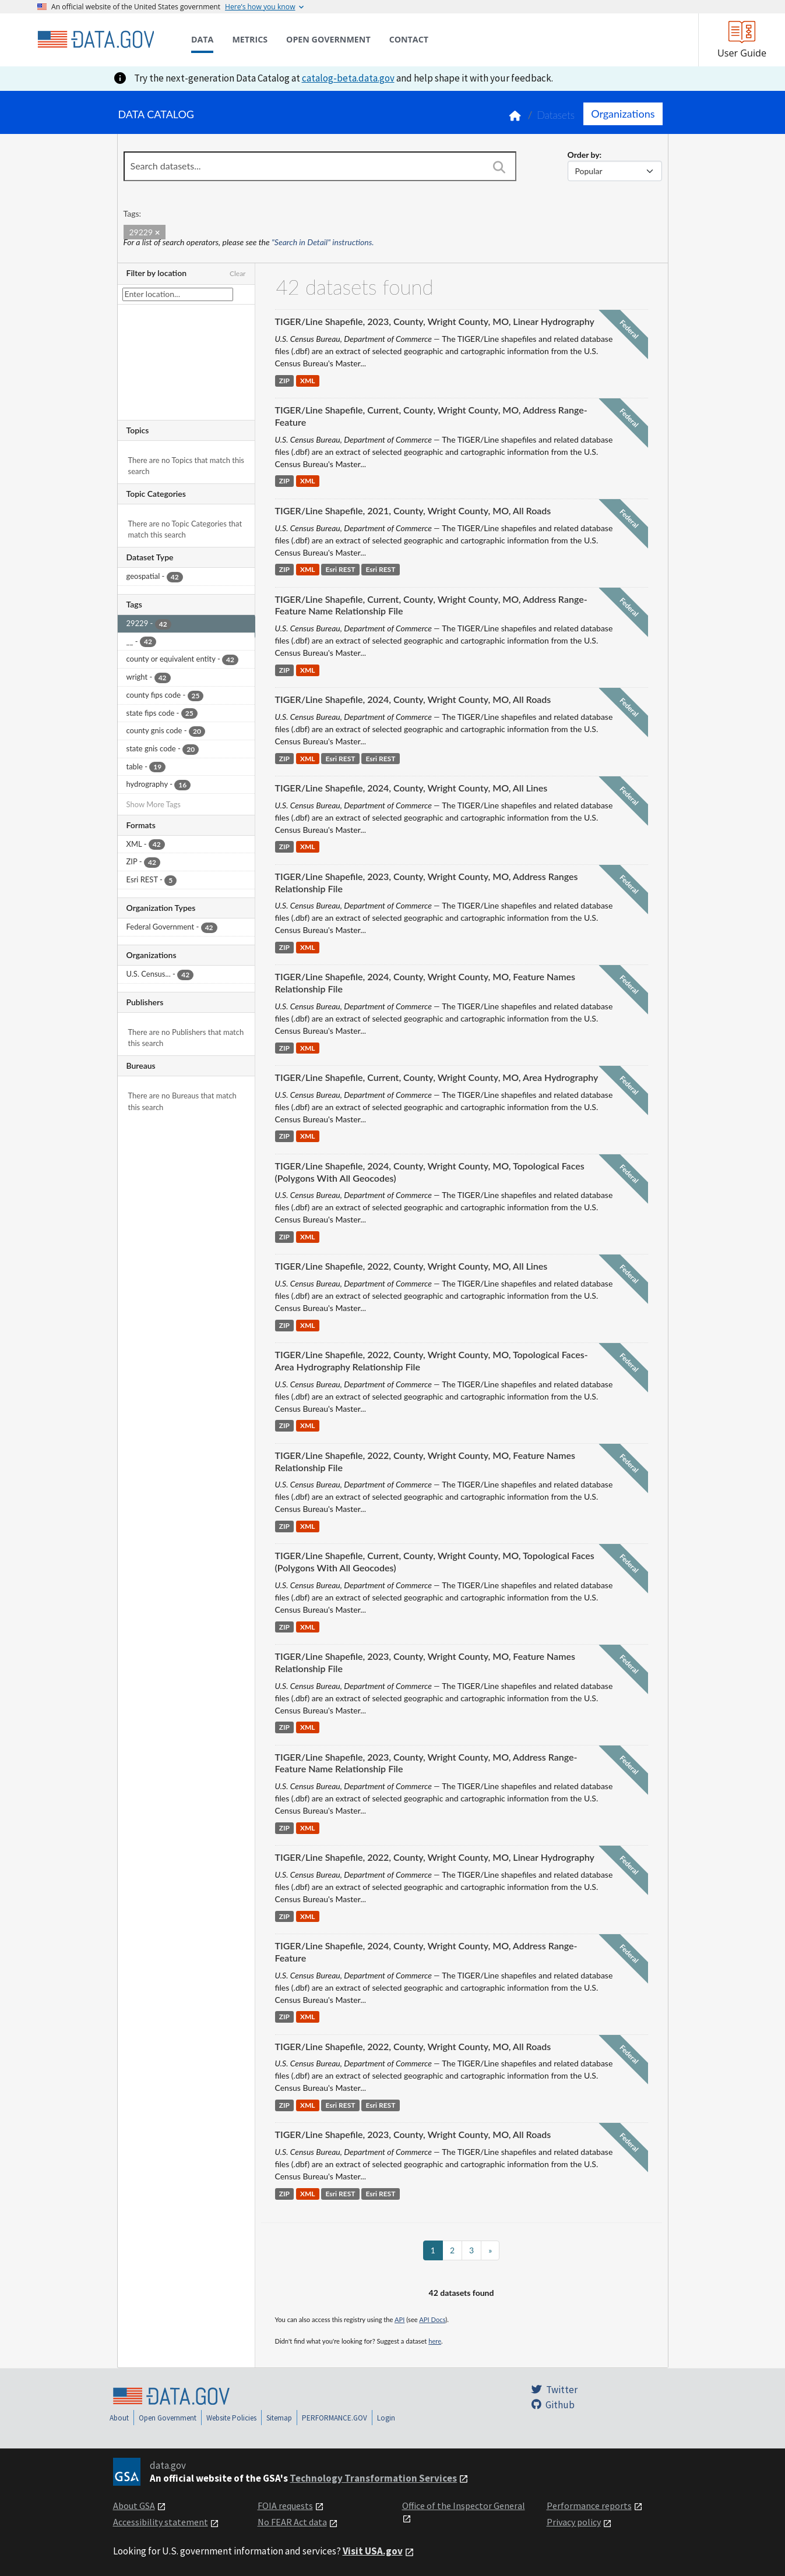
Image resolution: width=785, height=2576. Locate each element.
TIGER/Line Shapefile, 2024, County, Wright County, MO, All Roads (413, 699)
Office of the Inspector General (463, 2505)
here (434, 2341)
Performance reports (589, 2505)
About (119, 2418)
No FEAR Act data (292, 2522)
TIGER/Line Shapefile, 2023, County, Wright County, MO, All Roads (413, 2134)
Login (386, 2418)
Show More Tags (153, 804)
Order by (584, 155)
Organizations (622, 113)
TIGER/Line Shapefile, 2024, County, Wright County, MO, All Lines (411, 787)
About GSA (134, 2505)
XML (307, 380)
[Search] (499, 167)
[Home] (95, 40)
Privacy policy (574, 2522)
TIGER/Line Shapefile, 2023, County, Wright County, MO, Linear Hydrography (434, 321)
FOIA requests (285, 2505)
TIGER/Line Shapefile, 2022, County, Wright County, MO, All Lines (411, 1265)
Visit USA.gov (373, 2551)
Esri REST (340, 570)
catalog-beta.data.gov (348, 78)
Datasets (556, 115)
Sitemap (279, 2418)
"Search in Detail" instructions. (323, 242)
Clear (238, 273)
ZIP (284, 380)
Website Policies (231, 2418)
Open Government (167, 2418)
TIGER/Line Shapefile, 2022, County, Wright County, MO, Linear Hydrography (434, 1857)
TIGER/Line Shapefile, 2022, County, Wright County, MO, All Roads (413, 2046)
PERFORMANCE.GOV (334, 2418)
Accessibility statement (160, 2522)
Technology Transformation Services (373, 2478)
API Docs (432, 2319)
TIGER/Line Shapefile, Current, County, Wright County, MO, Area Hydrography (437, 1077)
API (399, 2319)
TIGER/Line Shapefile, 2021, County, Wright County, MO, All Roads (413, 510)
